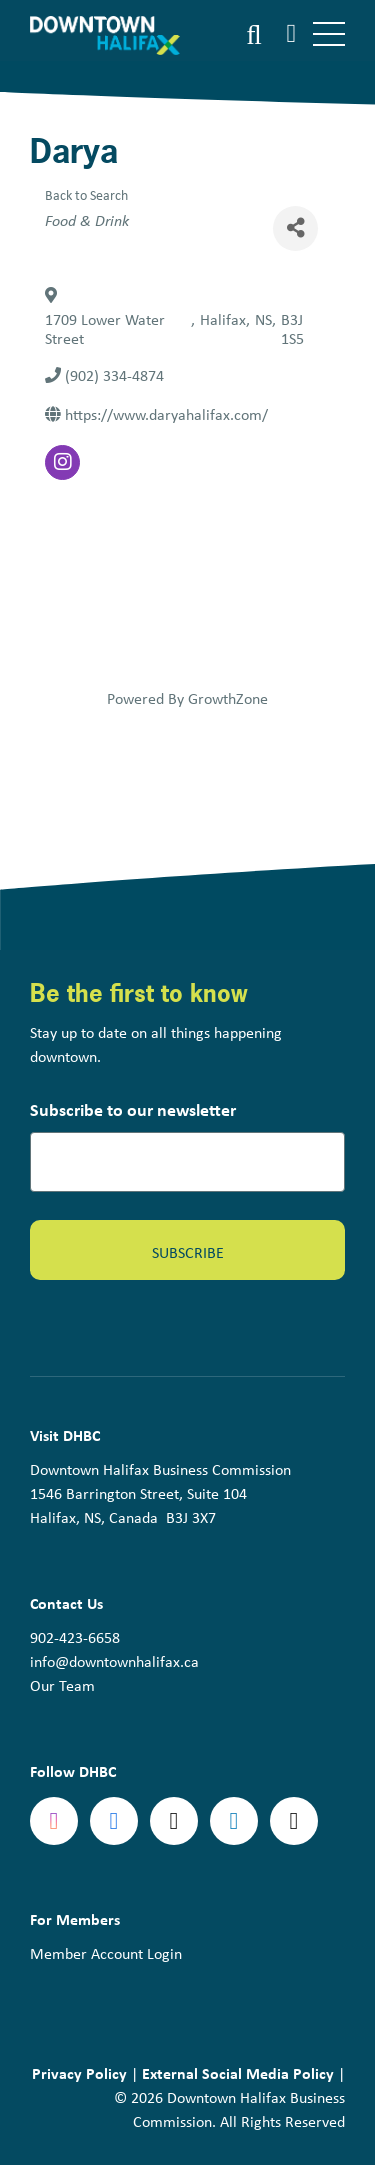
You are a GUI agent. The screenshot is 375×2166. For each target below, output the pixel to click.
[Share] (295, 228)
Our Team (62, 1685)
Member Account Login (106, 1953)
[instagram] (62, 462)
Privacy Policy (79, 2073)
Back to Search (86, 194)
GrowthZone (228, 698)
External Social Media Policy (238, 2073)
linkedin (234, 1821)
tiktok (294, 1821)
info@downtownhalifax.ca (114, 1661)
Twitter (174, 1821)
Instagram (54, 1821)
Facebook (114, 1821)
